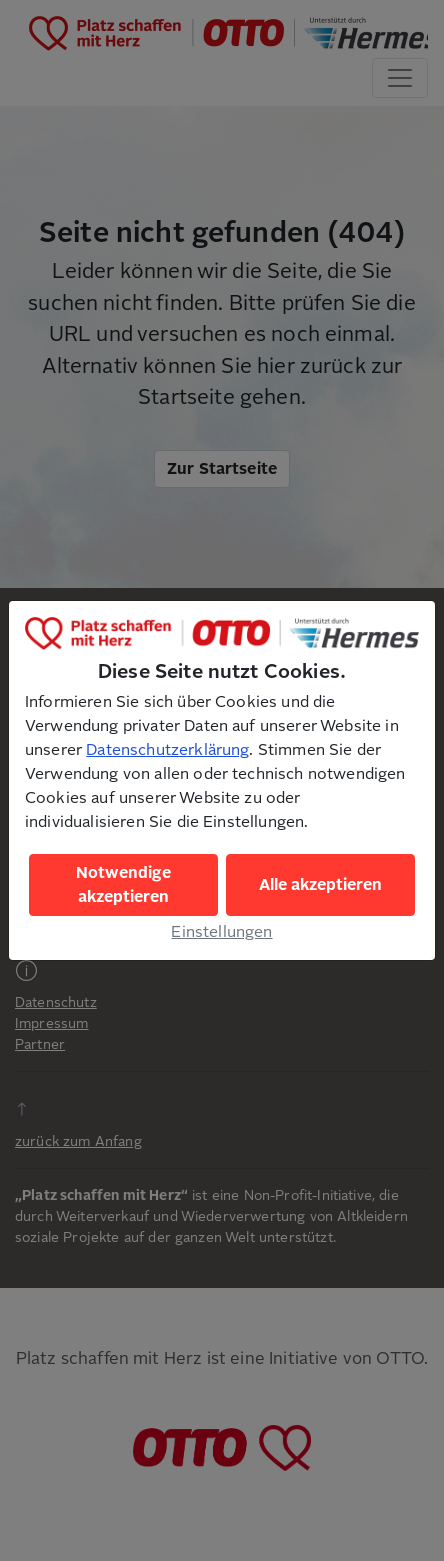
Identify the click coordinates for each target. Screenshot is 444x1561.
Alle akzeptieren (320, 885)
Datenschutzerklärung (167, 750)
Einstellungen (221, 932)
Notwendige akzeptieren (123, 885)
